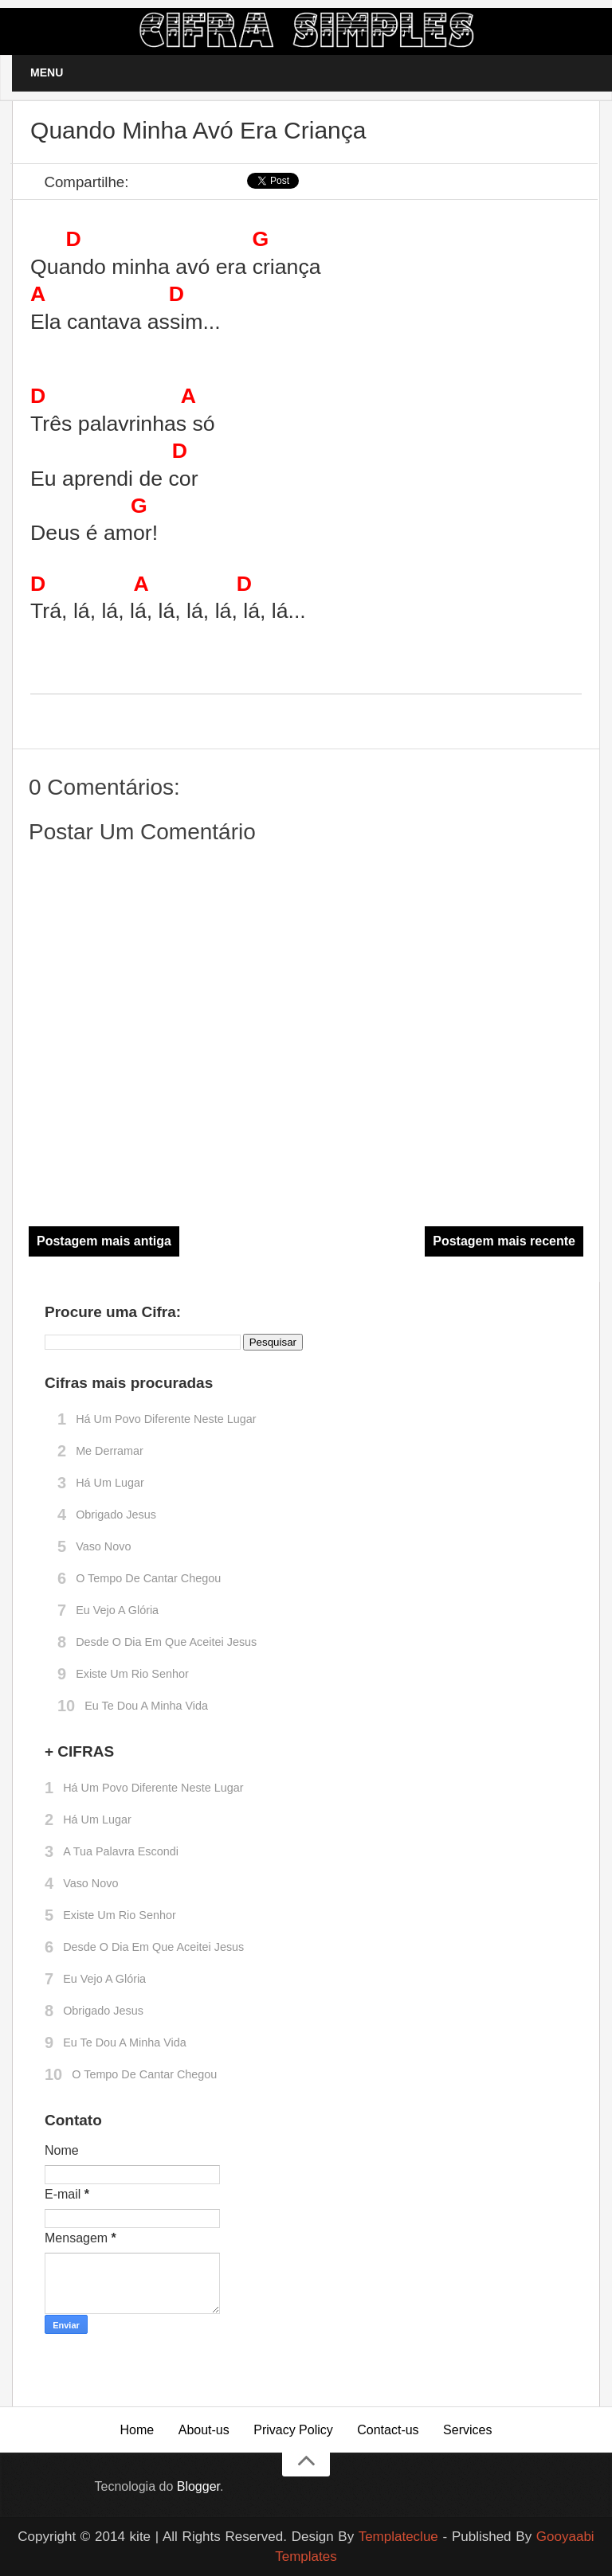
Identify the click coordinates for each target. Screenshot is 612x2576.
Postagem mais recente (504, 1241)
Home (137, 2430)
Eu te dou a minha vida (146, 1705)
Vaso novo (103, 1546)
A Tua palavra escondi (120, 1851)
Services (467, 2430)
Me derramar (109, 1450)
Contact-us (387, 2430)
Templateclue (398, 2536)
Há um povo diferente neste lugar (166, 1419)
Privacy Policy (293, 2430)
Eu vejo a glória (117, 1610)
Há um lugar (110, 1482)
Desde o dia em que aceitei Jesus (166, 1642)
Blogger (198, 2486)
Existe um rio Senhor (132, 1673)
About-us (204, 2430)
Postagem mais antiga (104, 1241)
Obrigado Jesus (116, 1514)
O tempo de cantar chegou (148, 1578)
